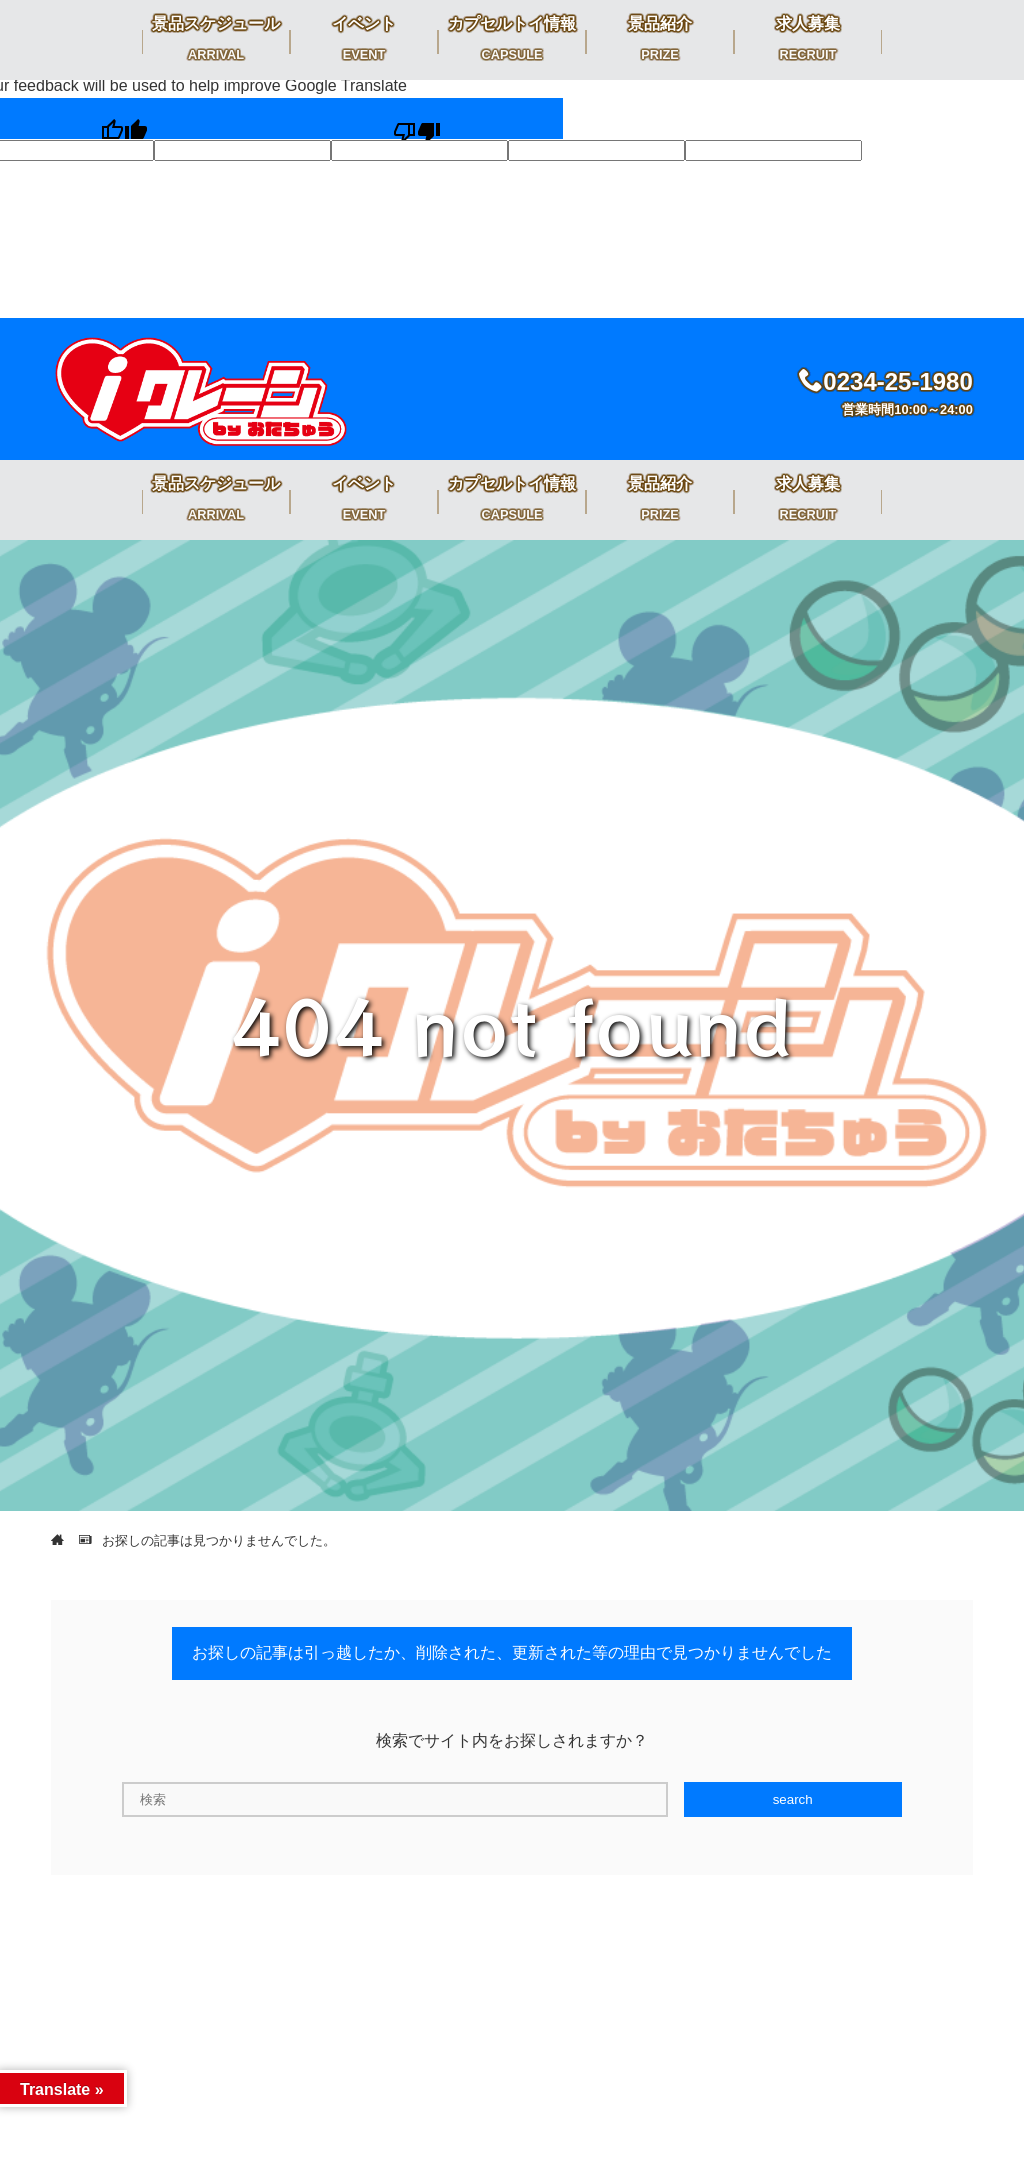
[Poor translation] (416, 119)
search (793, 1799)
